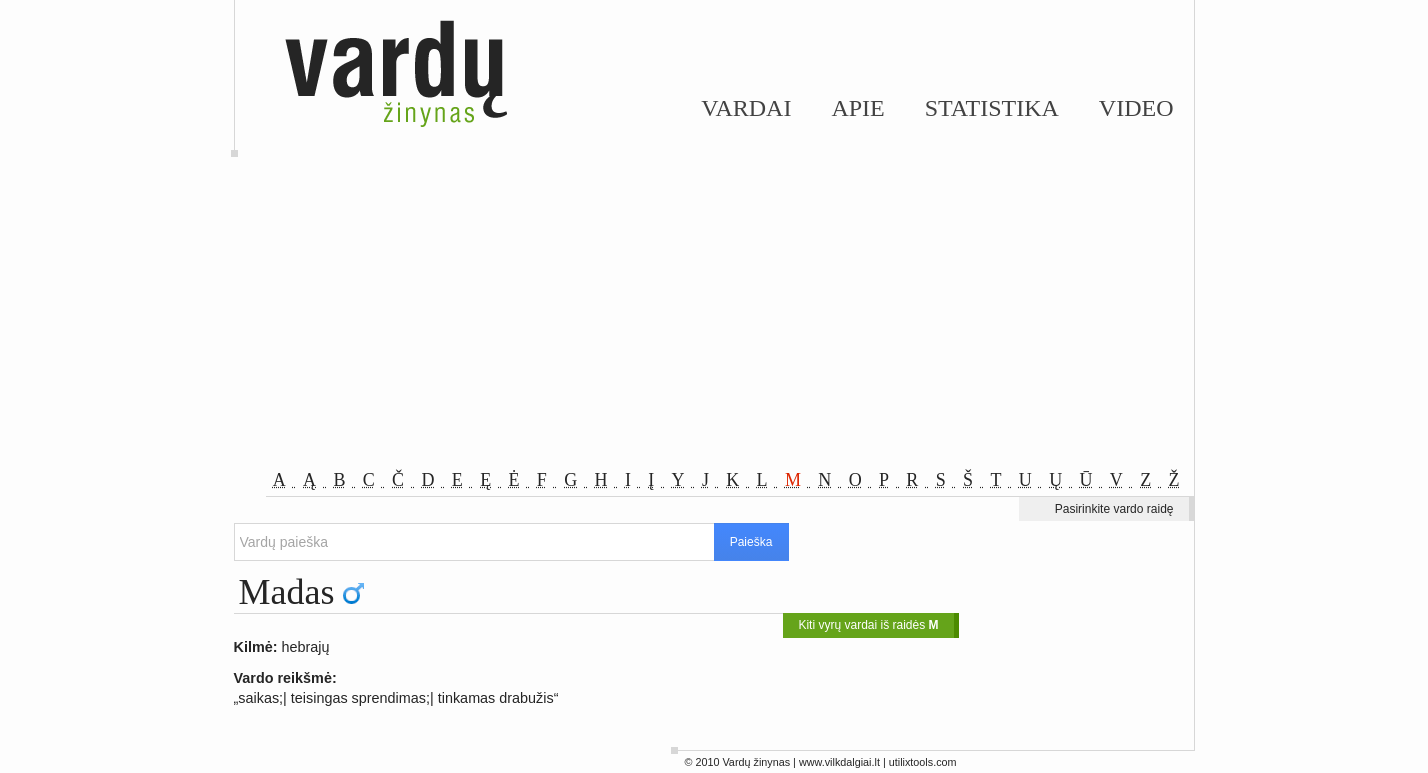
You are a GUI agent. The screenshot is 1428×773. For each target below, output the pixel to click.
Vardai (746, 108)
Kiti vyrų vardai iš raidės (868, 625)
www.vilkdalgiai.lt (839, 762)
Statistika (992, 108)
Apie (857, 108)
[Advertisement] (714, 320)
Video (1136, 108)
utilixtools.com (923, 762)
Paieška (751, 542)
